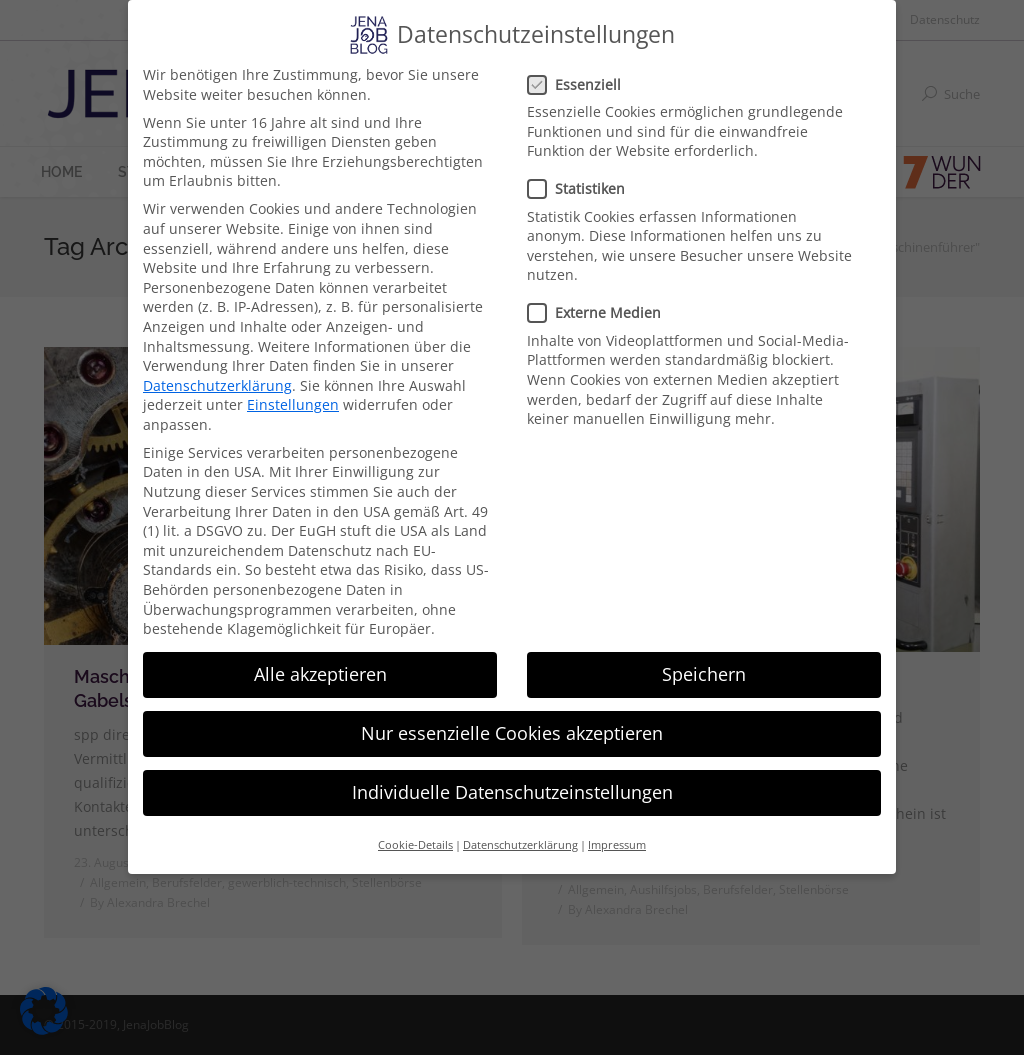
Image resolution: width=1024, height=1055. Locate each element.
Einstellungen (293, 404)
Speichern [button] (704, 674)
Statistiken (582, 188)
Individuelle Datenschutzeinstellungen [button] (512, 792)
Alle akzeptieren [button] (320, 674)
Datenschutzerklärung (217, 385)
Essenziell (580, 84)
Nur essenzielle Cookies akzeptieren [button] (512, 733)
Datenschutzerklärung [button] (520, 845)
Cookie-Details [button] (415, 845)
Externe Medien (600, 312)
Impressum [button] (617, 845)
